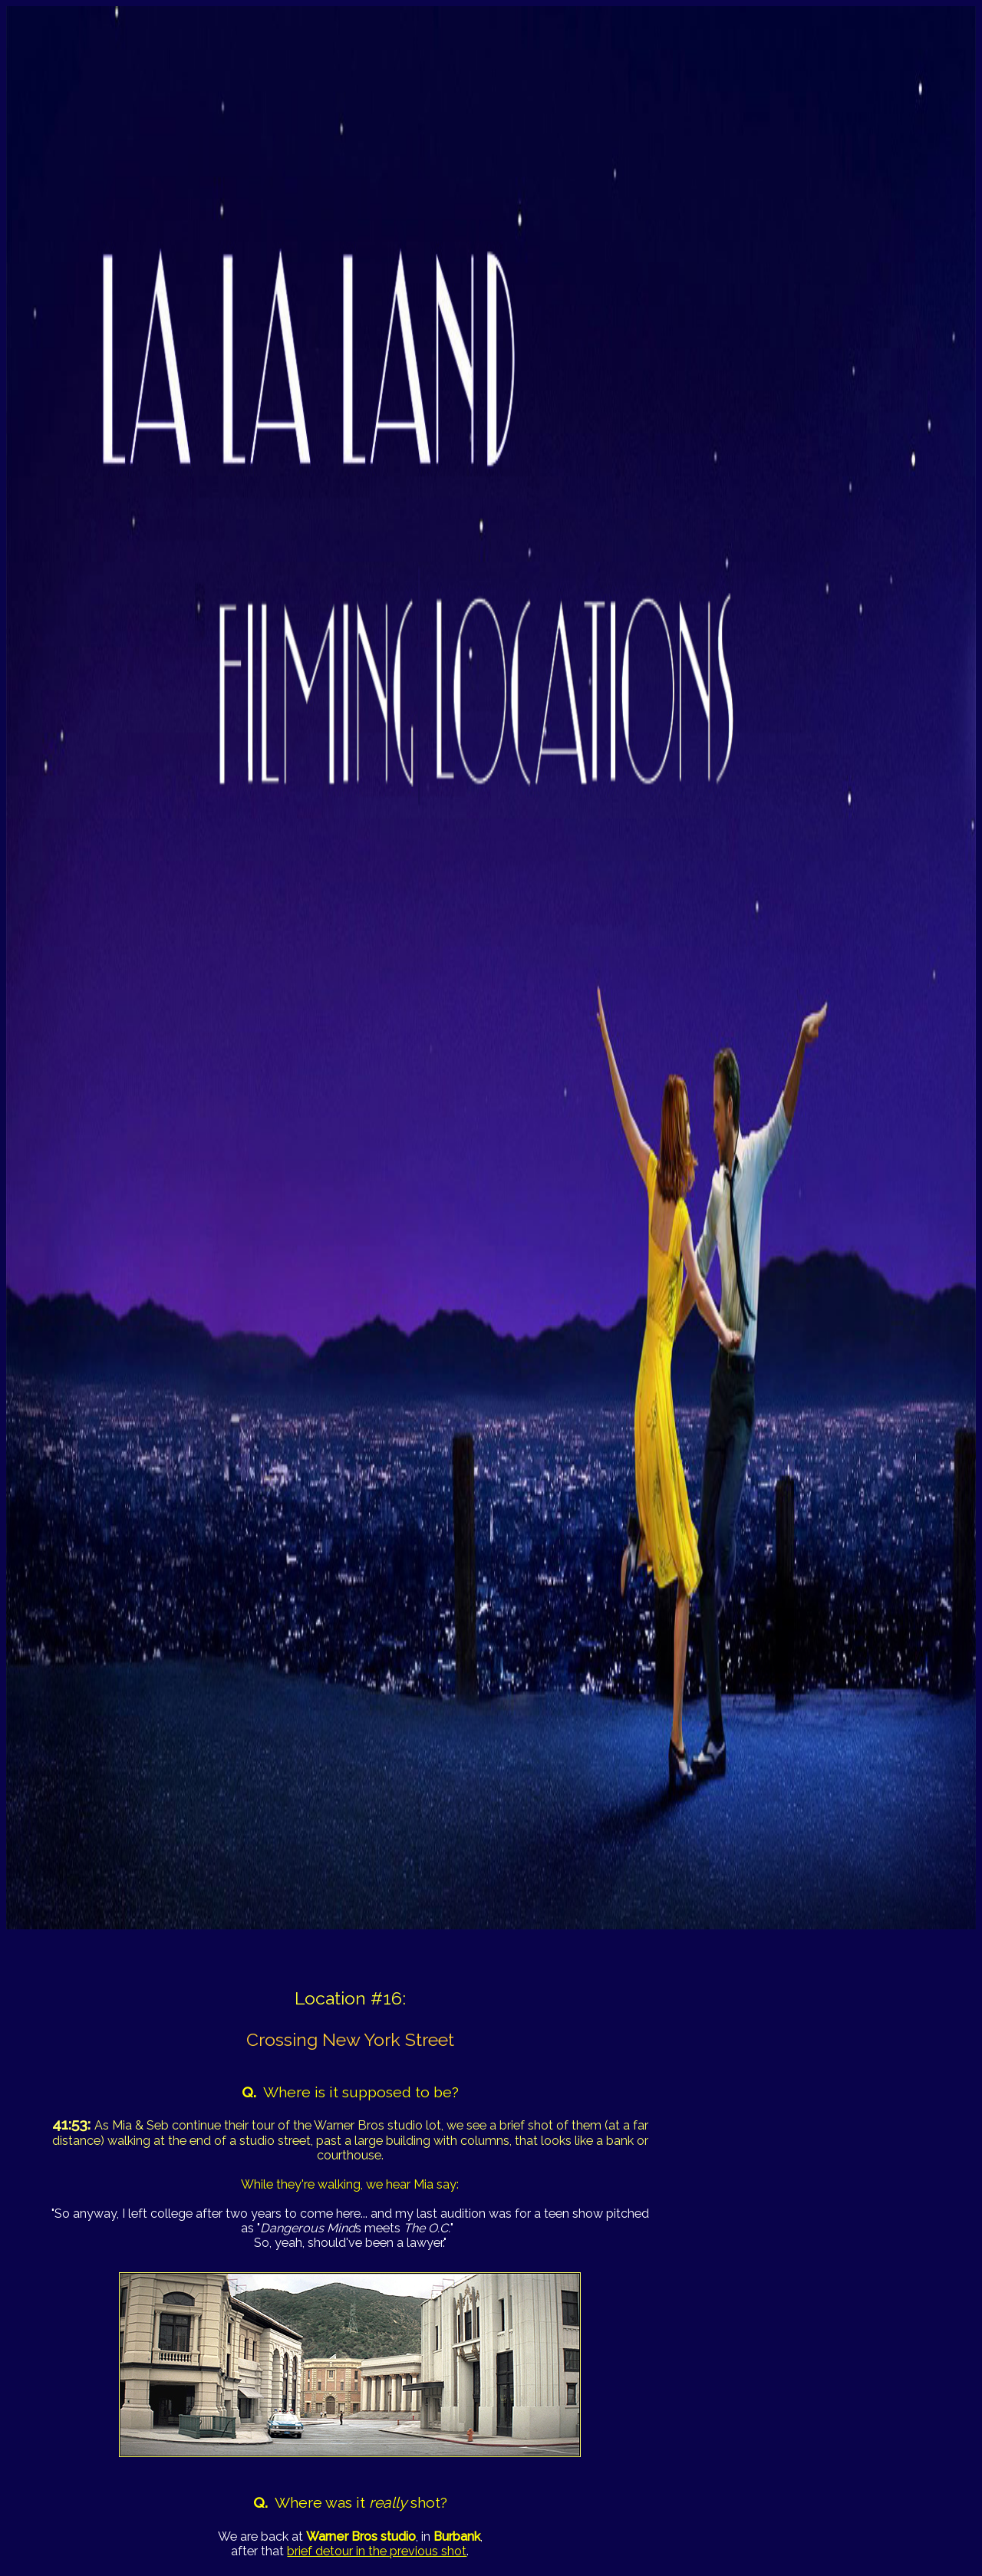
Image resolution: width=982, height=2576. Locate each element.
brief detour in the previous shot (376, 2551)
